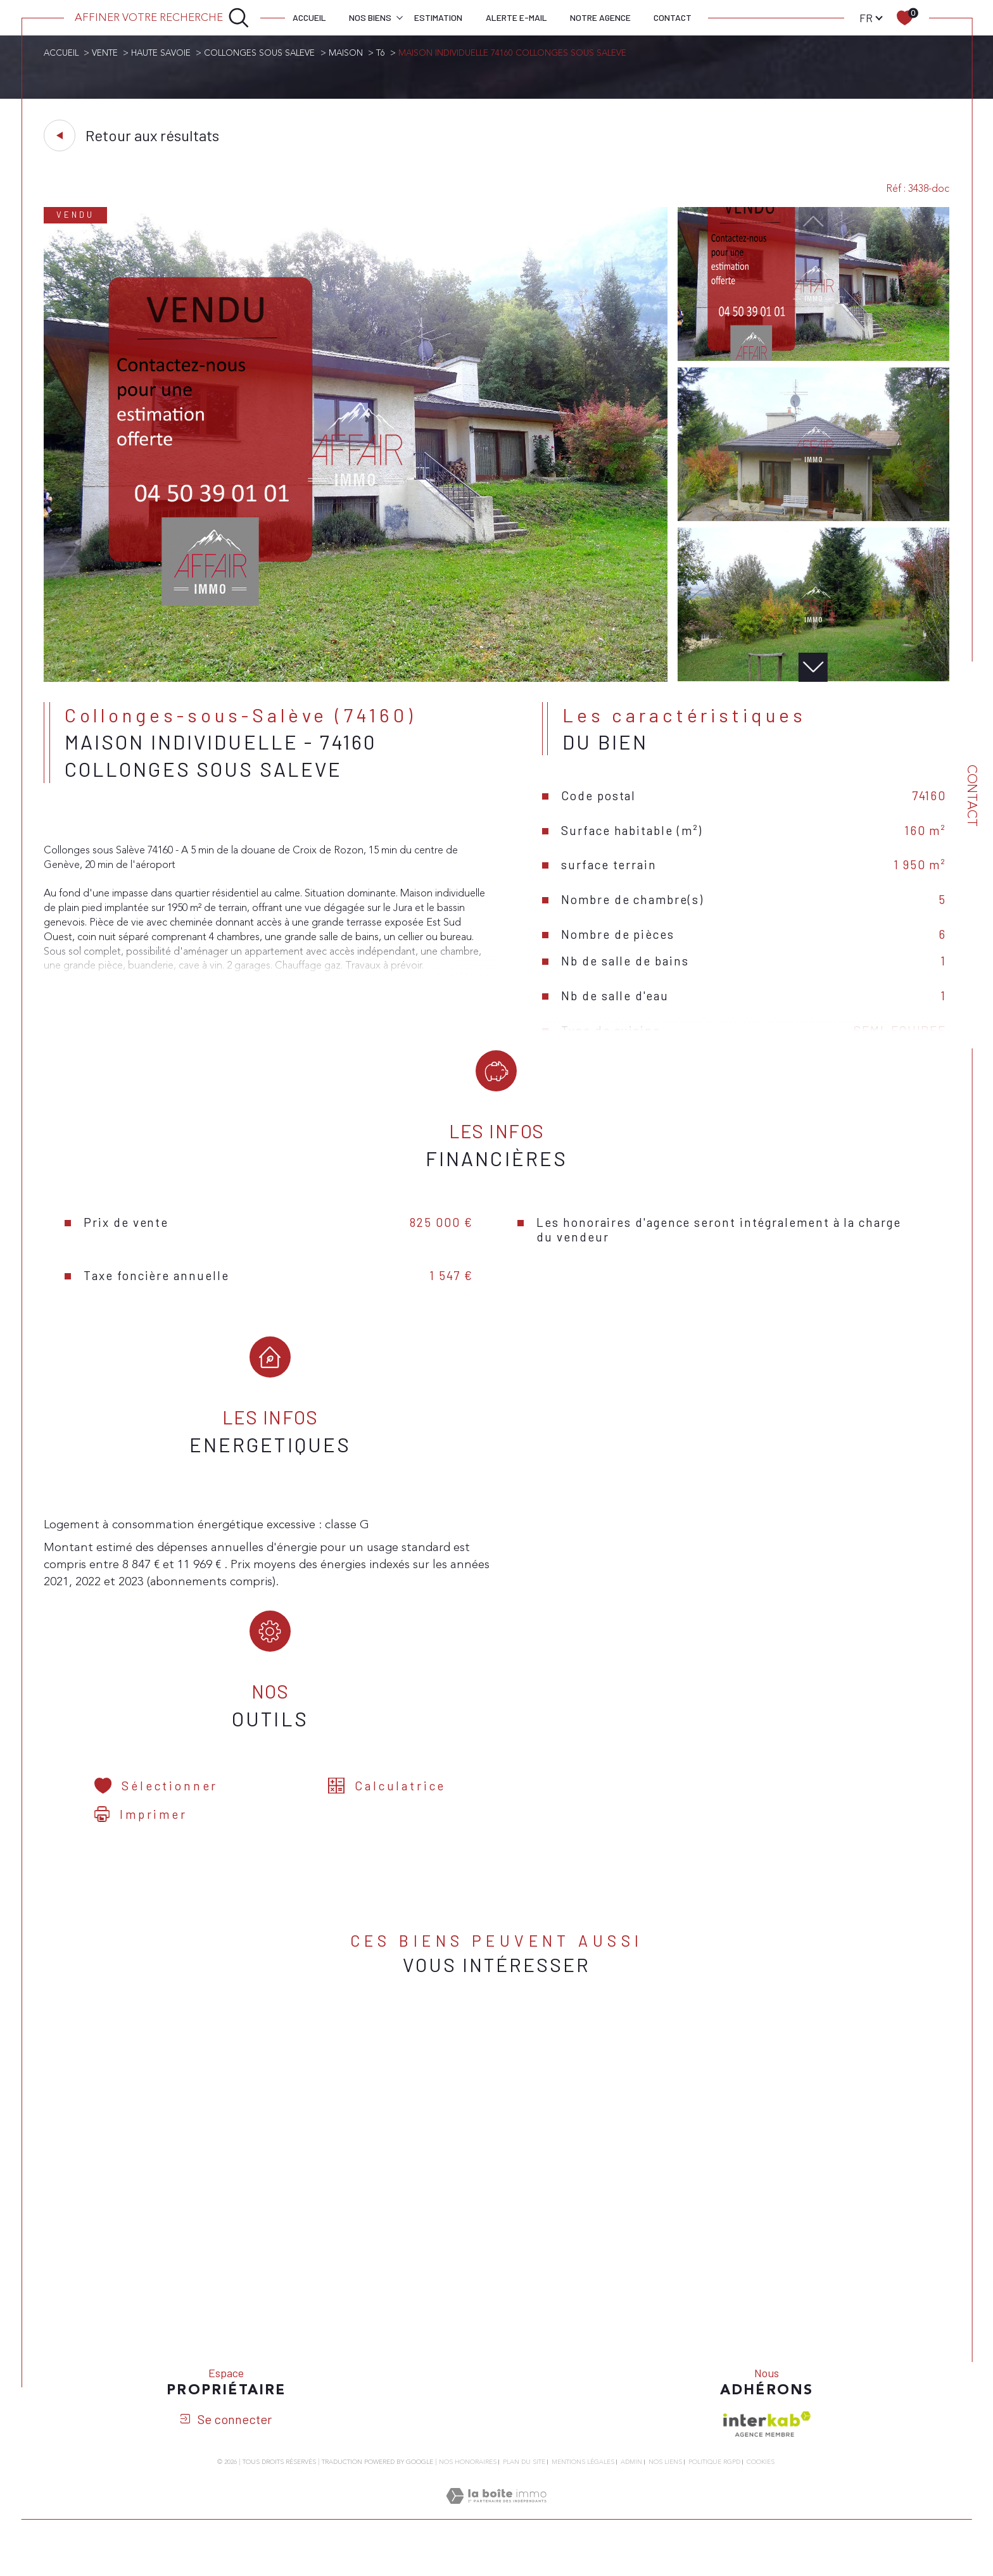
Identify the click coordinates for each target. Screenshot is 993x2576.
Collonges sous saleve (264, 53)
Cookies (761, 2488)
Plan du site (524, 2487)
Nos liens (665, 2487)
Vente (106, 53)
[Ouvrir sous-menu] (399, 17)
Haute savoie (163, 53)
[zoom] (355, 681)
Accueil (309, 17)
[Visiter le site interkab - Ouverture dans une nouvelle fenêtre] (767, 2448)
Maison (352, 53)
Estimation (438, 17)
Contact (673, 17)
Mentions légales (583, 2487)
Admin (631, 2487)
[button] (813, 669)
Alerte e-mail (516, 17)
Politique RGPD (714, 2487)
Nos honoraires (467, 2487)
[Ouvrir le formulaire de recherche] (162, 17)
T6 (387, 53)
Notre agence (600, 17)
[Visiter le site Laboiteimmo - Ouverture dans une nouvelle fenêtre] (496, 2537)
